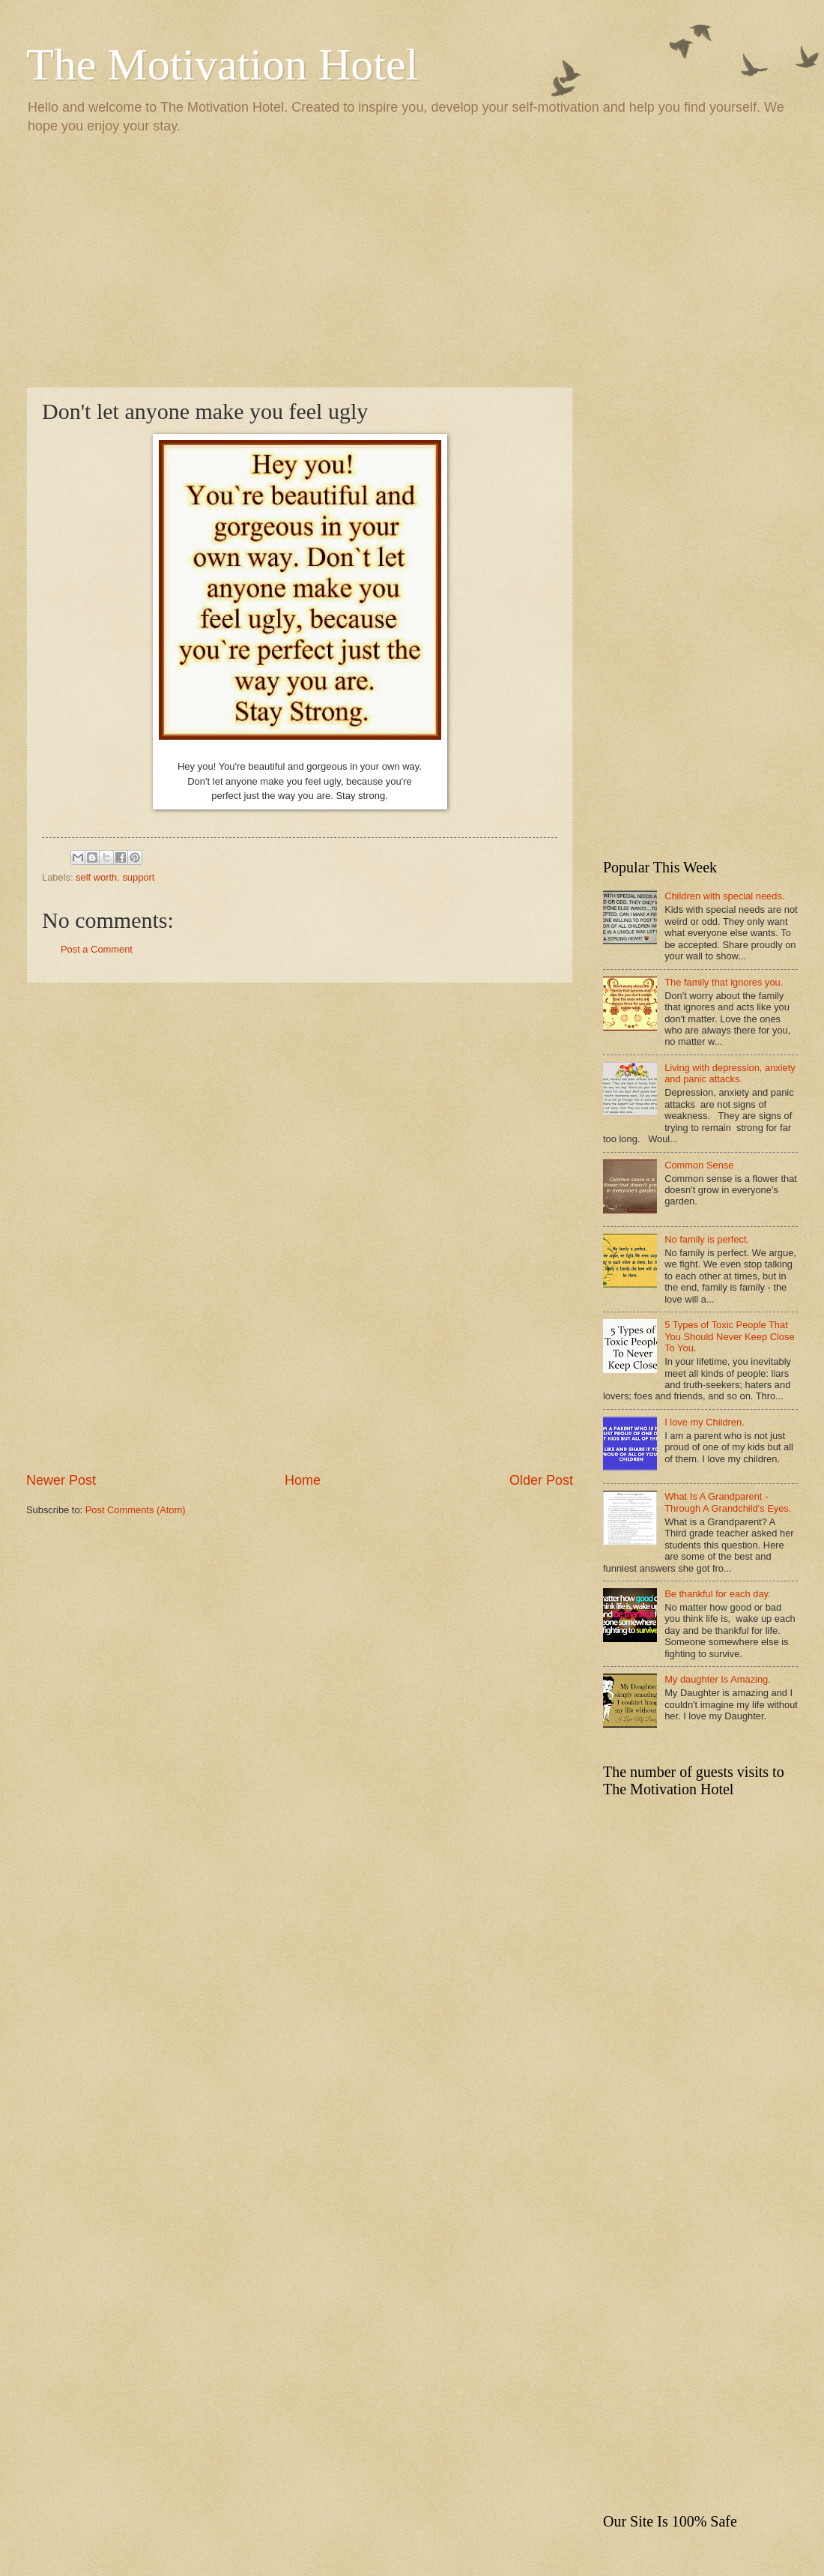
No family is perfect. (706, 1239)
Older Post (541, 1480)
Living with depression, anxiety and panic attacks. (730, 1073)
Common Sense (698, 1165)
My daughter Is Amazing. (717, 1679)
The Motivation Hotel (222, 64)
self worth (96, 877)
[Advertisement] (412, 259)
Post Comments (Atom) (135, 1509)
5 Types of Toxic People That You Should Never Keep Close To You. (729, 1336)
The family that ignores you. (723, 982)
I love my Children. (704, 1422)
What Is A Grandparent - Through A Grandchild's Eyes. (727, 1502)
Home (303, 1480)
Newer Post (61, 1480)
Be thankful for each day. (717, 1593)
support (138, 877)
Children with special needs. (724, 896)
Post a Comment (97, 949)
